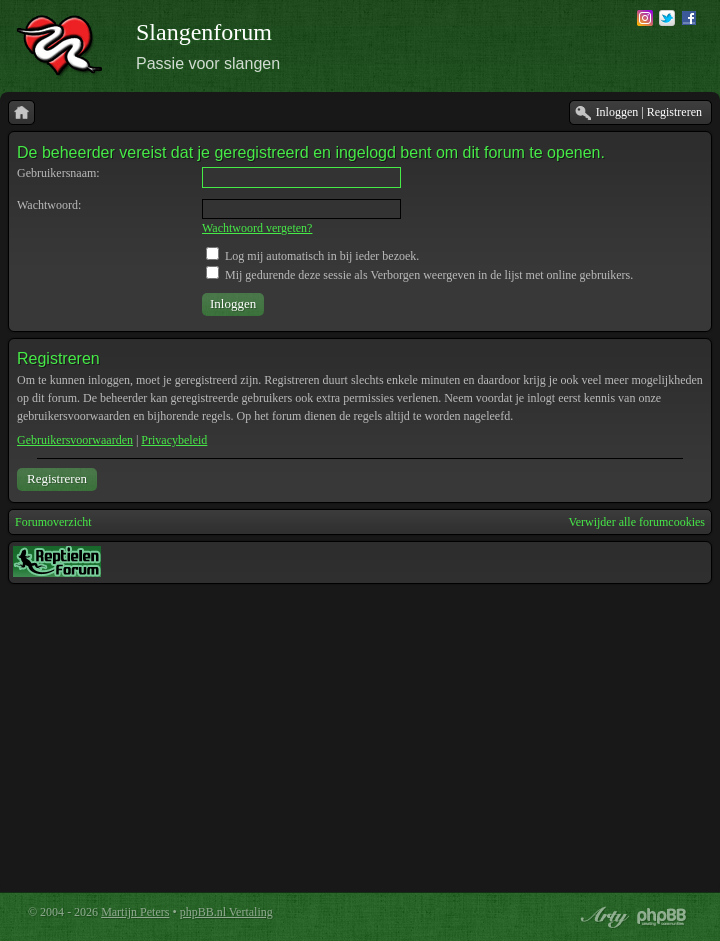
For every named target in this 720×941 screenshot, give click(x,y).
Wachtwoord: (49, 205)
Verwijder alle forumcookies (636, 522)
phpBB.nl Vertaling (226, 912)
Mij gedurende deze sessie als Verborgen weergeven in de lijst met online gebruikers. (419, 275)
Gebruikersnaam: (58, 173)
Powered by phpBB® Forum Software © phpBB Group (662, 917)
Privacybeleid (174, 440)
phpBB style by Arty (602, 917)
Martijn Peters (135, 912)
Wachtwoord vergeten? (257, 228)
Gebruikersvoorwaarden (75, 440)
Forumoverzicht (53, 522)
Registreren (57, 478)
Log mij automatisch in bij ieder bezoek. (312, 256)
